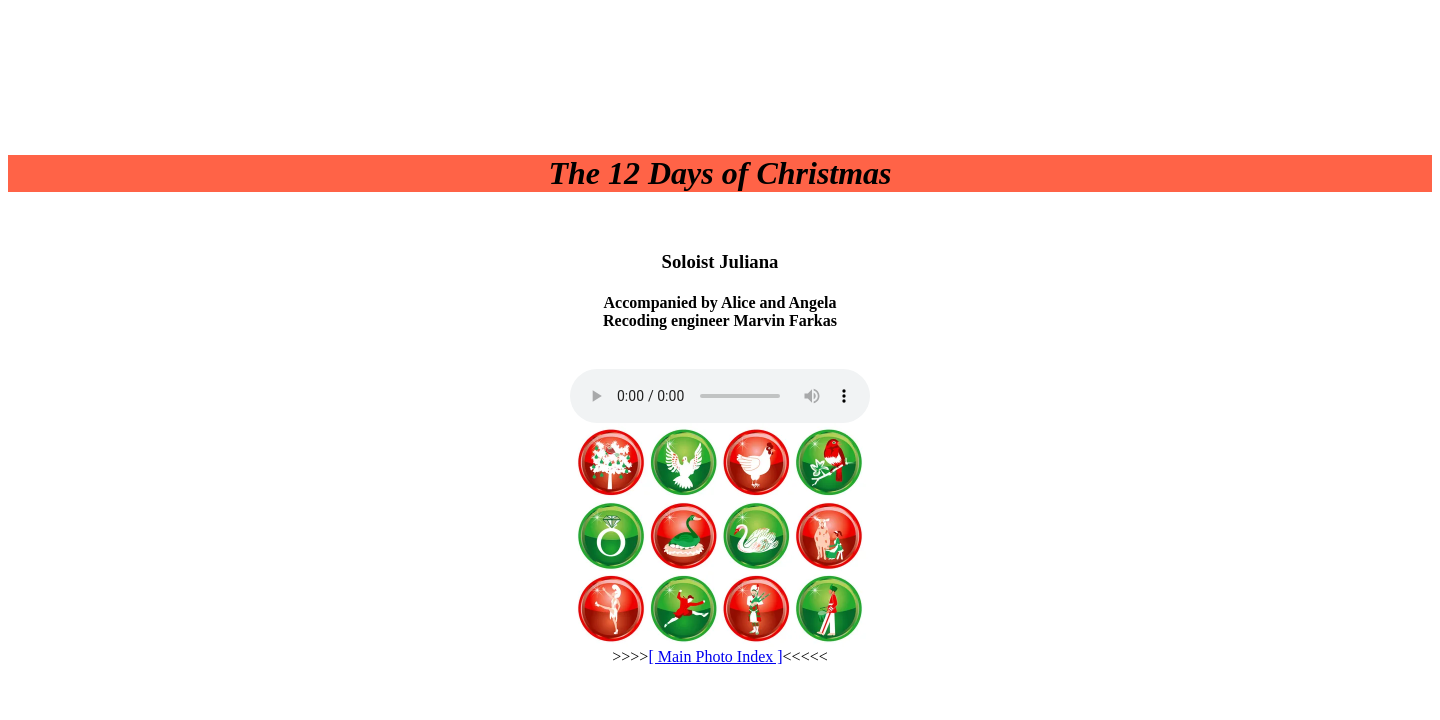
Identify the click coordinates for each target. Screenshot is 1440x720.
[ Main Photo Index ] (715, 656)
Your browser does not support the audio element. (720, 396)
